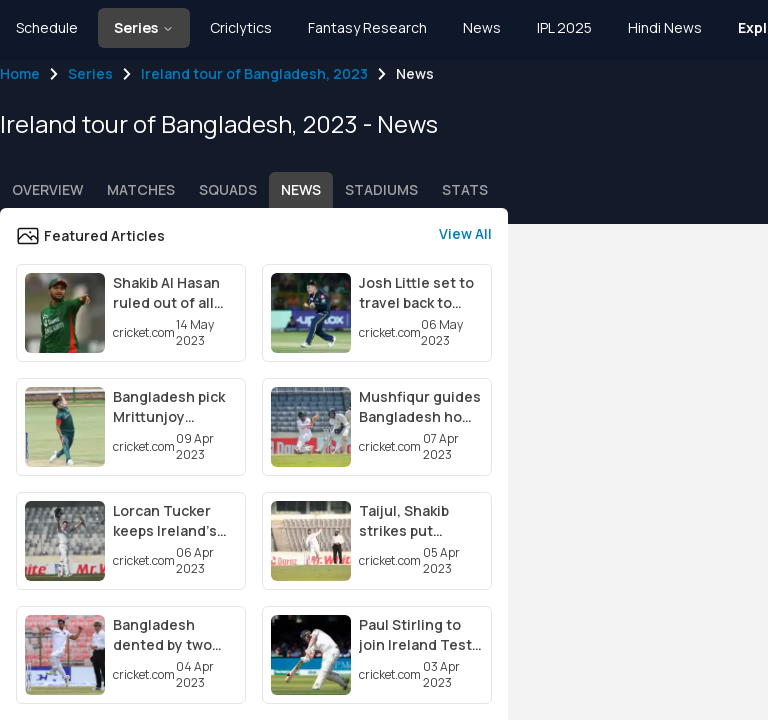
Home (20, 73)
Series (90, 73)
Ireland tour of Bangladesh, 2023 (254, 73)
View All (465, 233)
